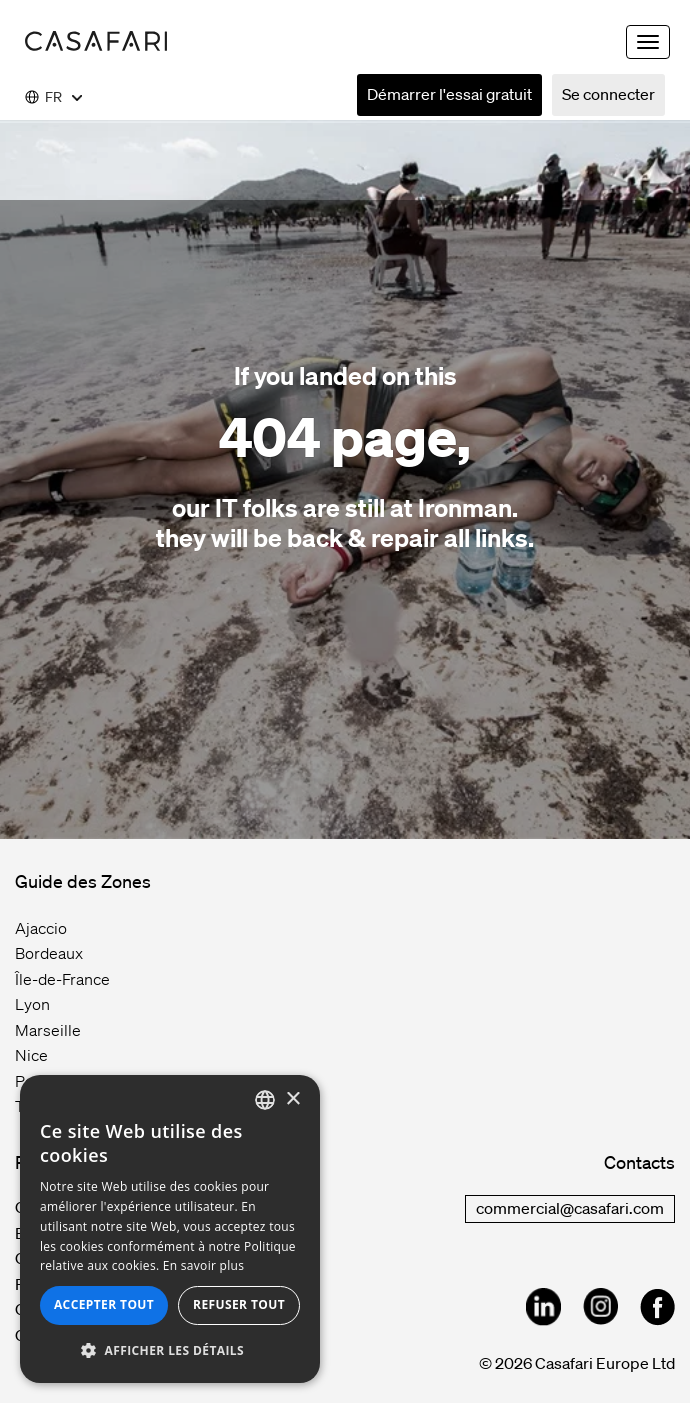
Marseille (48, 1030)
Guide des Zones (83, 881)
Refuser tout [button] (239, 1304)
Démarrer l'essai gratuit (449, 94)
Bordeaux (49, 953)
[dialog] (170, 1229)
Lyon (32, 1004)
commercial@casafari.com (570, 1208)
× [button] (292, 1099)
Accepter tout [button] (104, 1304)
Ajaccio (41, 928)
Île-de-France (62, 979)
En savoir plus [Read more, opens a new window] (203, 1265)
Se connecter (608, 94)
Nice (31, 1055)
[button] (170, 1351)
